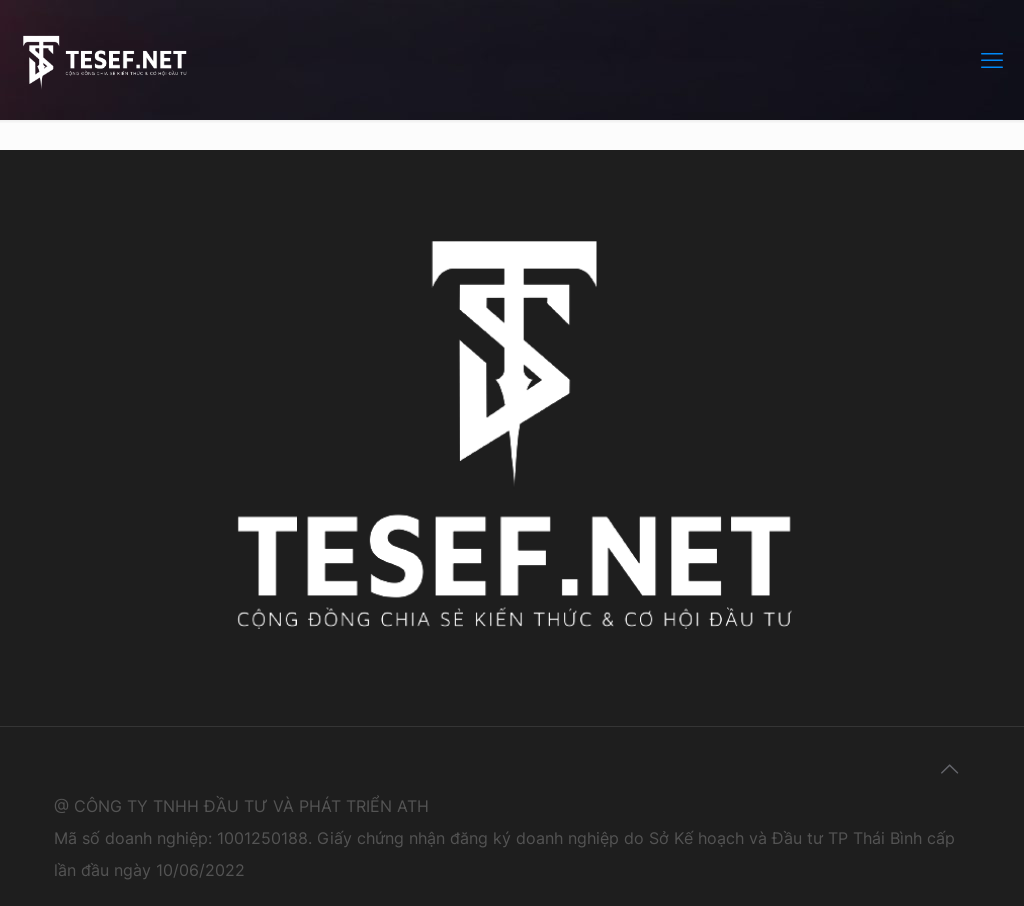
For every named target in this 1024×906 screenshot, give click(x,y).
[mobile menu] (992, 60)
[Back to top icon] (949, 769)
